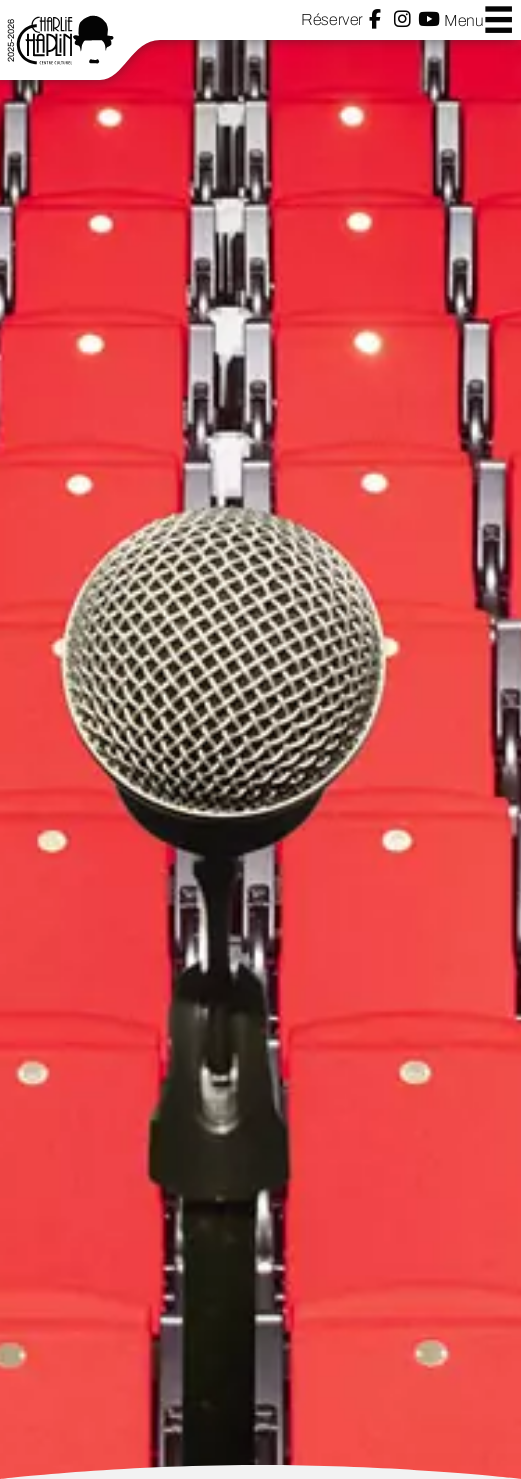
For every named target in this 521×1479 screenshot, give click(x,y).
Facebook (375, 19)
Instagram (402, 19)
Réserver (331, 19)
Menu (479, 19)
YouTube (429, 19)
